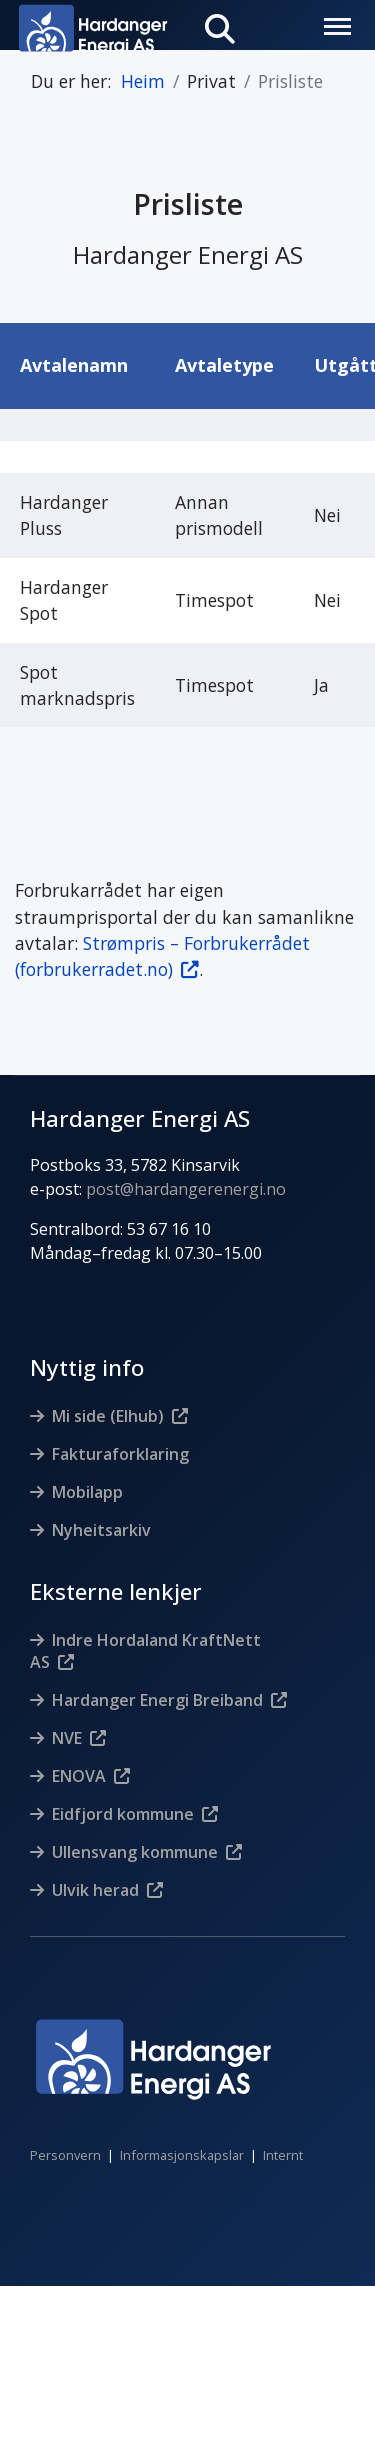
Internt (283, 2155)
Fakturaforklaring (120, 1454)
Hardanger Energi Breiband (157, 1700)
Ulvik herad (95, 1890)
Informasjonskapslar (182, 2155)
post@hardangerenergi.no (186, 1189)
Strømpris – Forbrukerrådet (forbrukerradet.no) (162, 956)
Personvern (65, 2155)
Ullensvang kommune (135, 1852)
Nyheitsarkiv (101, 1530)
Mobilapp (87, 1492)
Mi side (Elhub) (108, 1416)
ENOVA (79, 1776)
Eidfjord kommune (123, 1814)
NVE (67, 1738)
